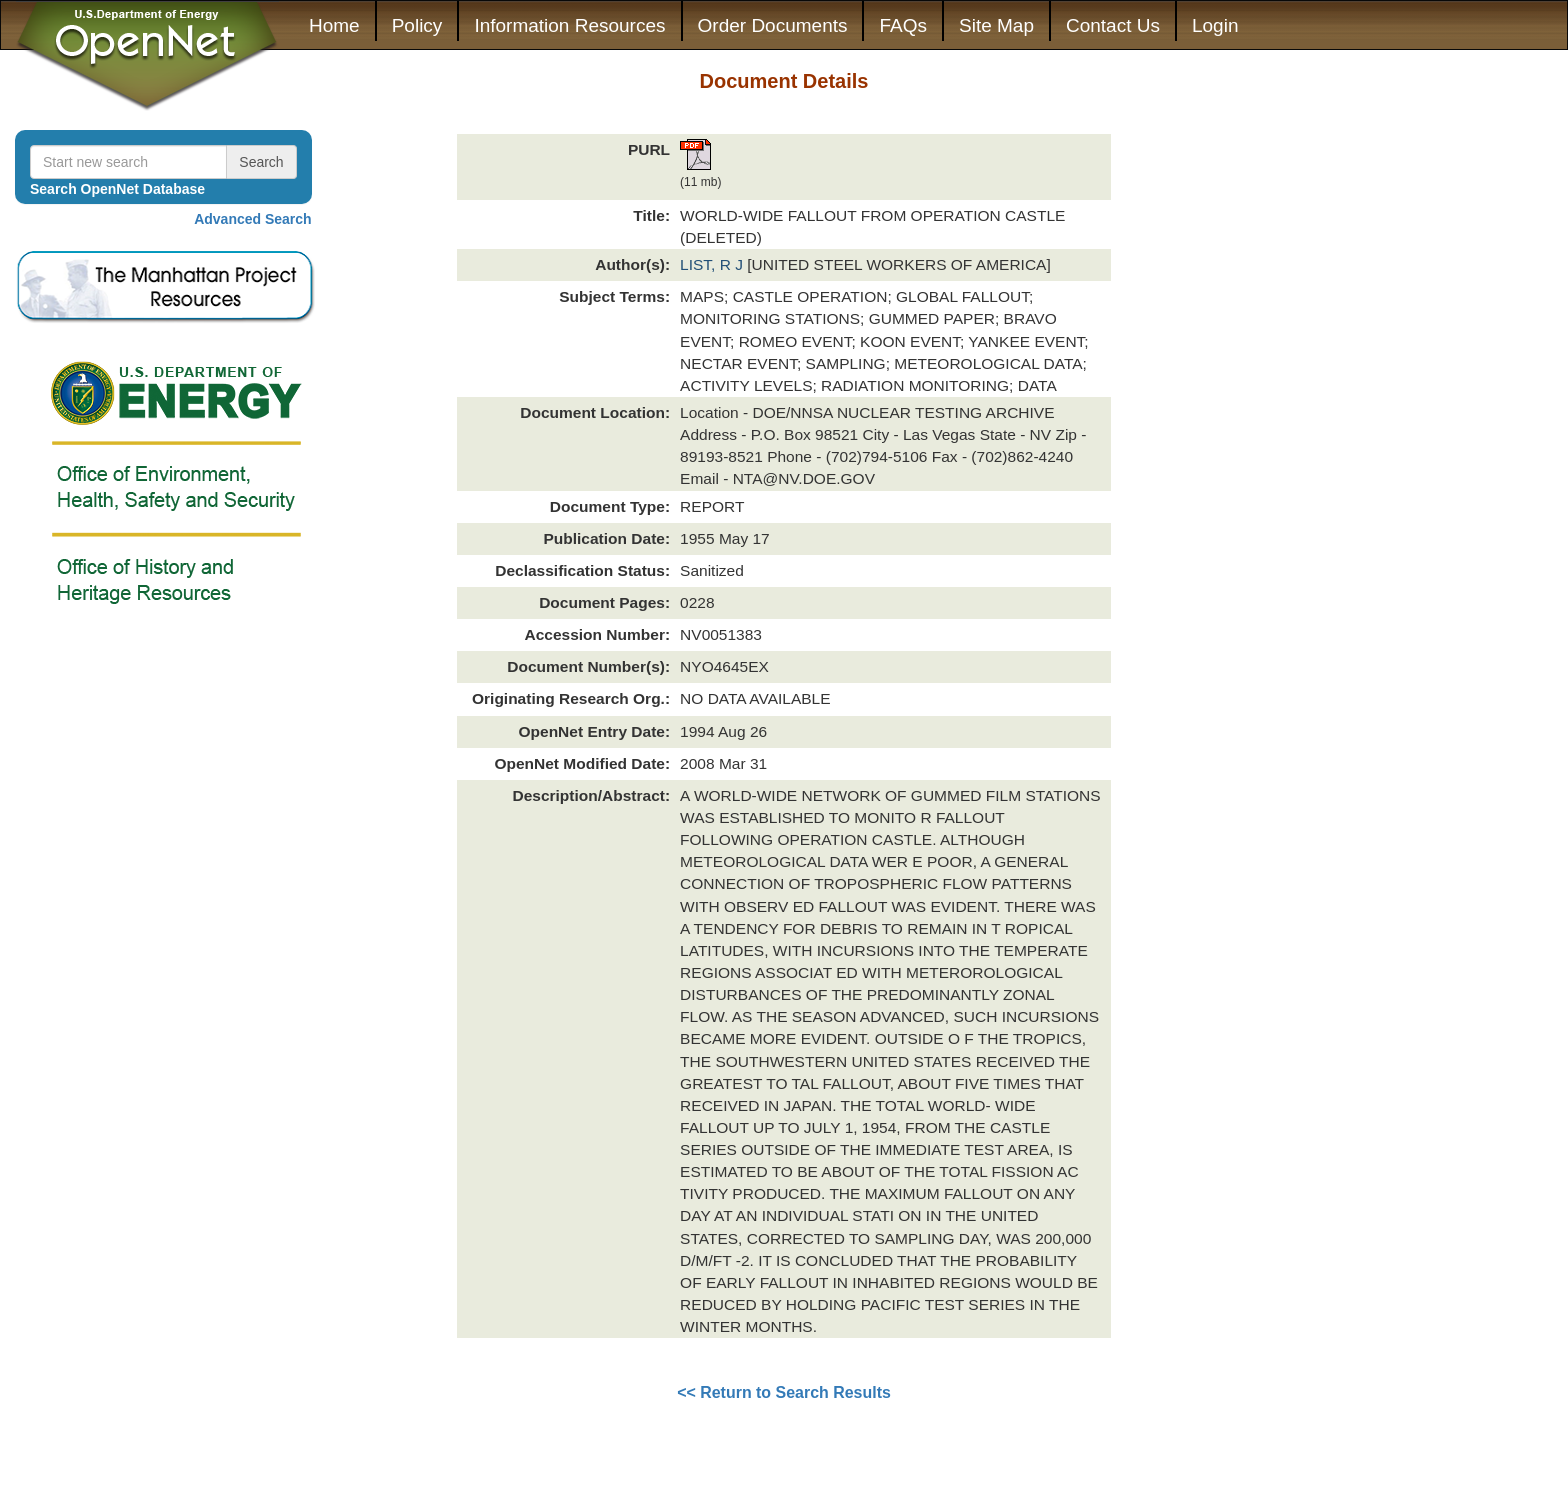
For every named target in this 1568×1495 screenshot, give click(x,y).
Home (334, 25)
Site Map (996, 25)
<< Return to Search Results (784, 1392)
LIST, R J (713, 264)
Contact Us (1113, 25)
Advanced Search (253, 219)
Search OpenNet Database (117, 189)
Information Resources (569, 25)
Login (1215, 25)
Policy (417, 25)
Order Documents (773, 25)
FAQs (903, 25)
